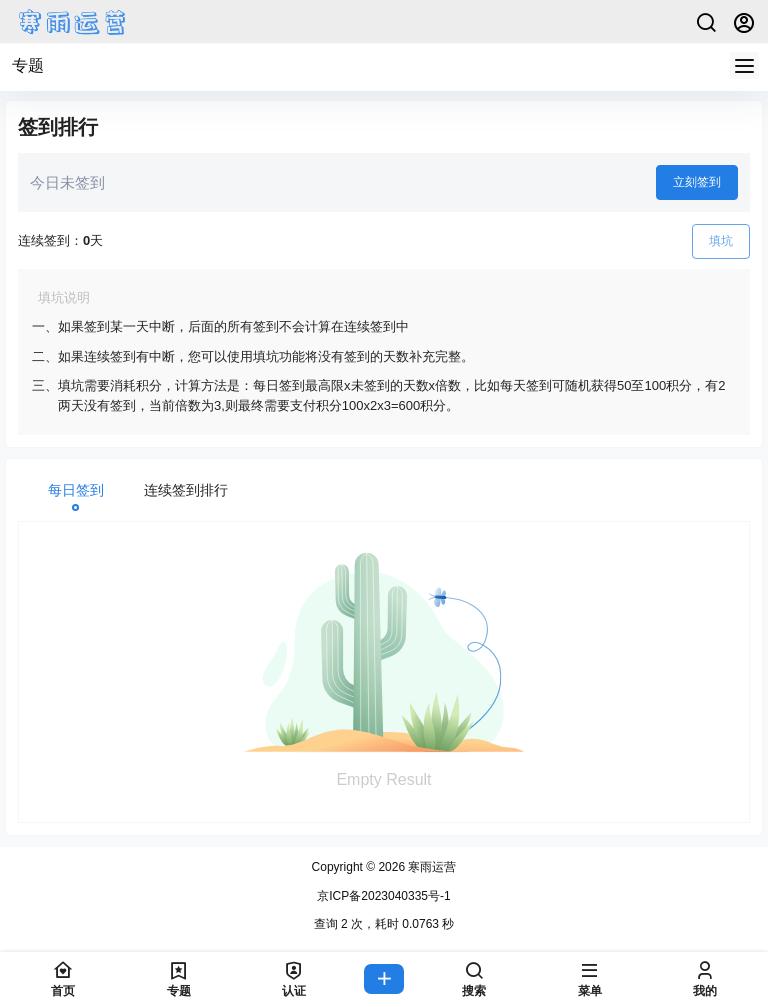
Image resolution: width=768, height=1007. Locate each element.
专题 (28, 65)
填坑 (721, 241)
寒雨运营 (430, 867)
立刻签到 (697, 182)
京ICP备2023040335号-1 (383, 896)
